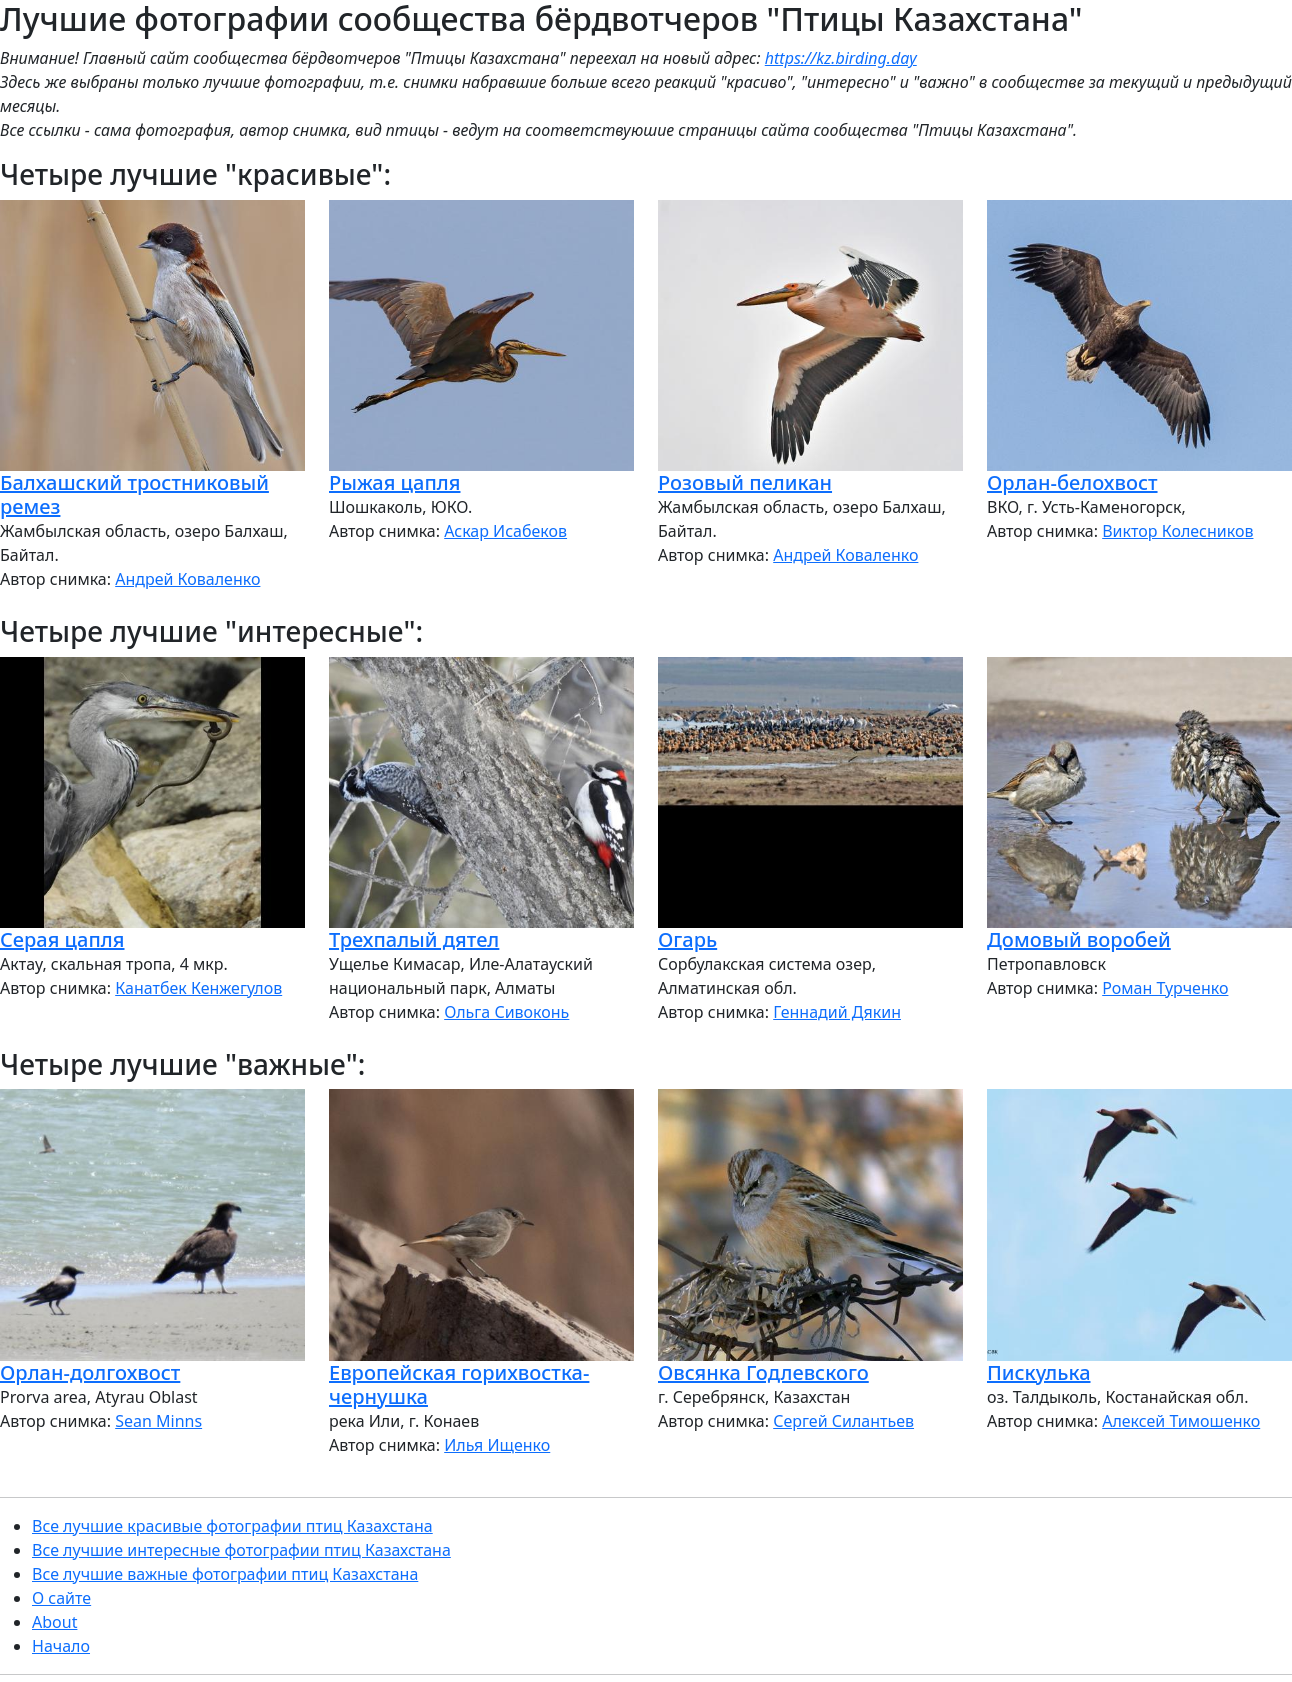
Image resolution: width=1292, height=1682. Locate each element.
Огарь (687, 939)
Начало (61, 1646)
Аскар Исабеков (505, 531)
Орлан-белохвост (1072, 482)
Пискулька (1039, 1372)
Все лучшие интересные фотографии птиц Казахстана (241, 1550)
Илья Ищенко (497, 1445)
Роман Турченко (1165, 988)
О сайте (61, 1598)
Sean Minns (158, 1421)
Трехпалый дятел (414, 939)
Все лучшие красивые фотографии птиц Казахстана (232, 1526)
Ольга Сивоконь (506, 1012)
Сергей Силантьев (843, 1421)
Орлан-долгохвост (90, 1372)
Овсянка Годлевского (763, 1372)
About (54, 1622)
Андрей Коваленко (187, 579)
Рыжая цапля (394, 482)
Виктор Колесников (1177, 531)
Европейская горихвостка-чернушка (459, 1384)
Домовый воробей (1079, 939)
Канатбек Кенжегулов (198, 988)
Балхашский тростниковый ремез (134, 494)
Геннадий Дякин (837, 1012)
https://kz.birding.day (841, 58)
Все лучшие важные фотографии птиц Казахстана (225, 1574)
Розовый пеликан (745, 482)
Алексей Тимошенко (1181, 1421)
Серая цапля (62, 939)
